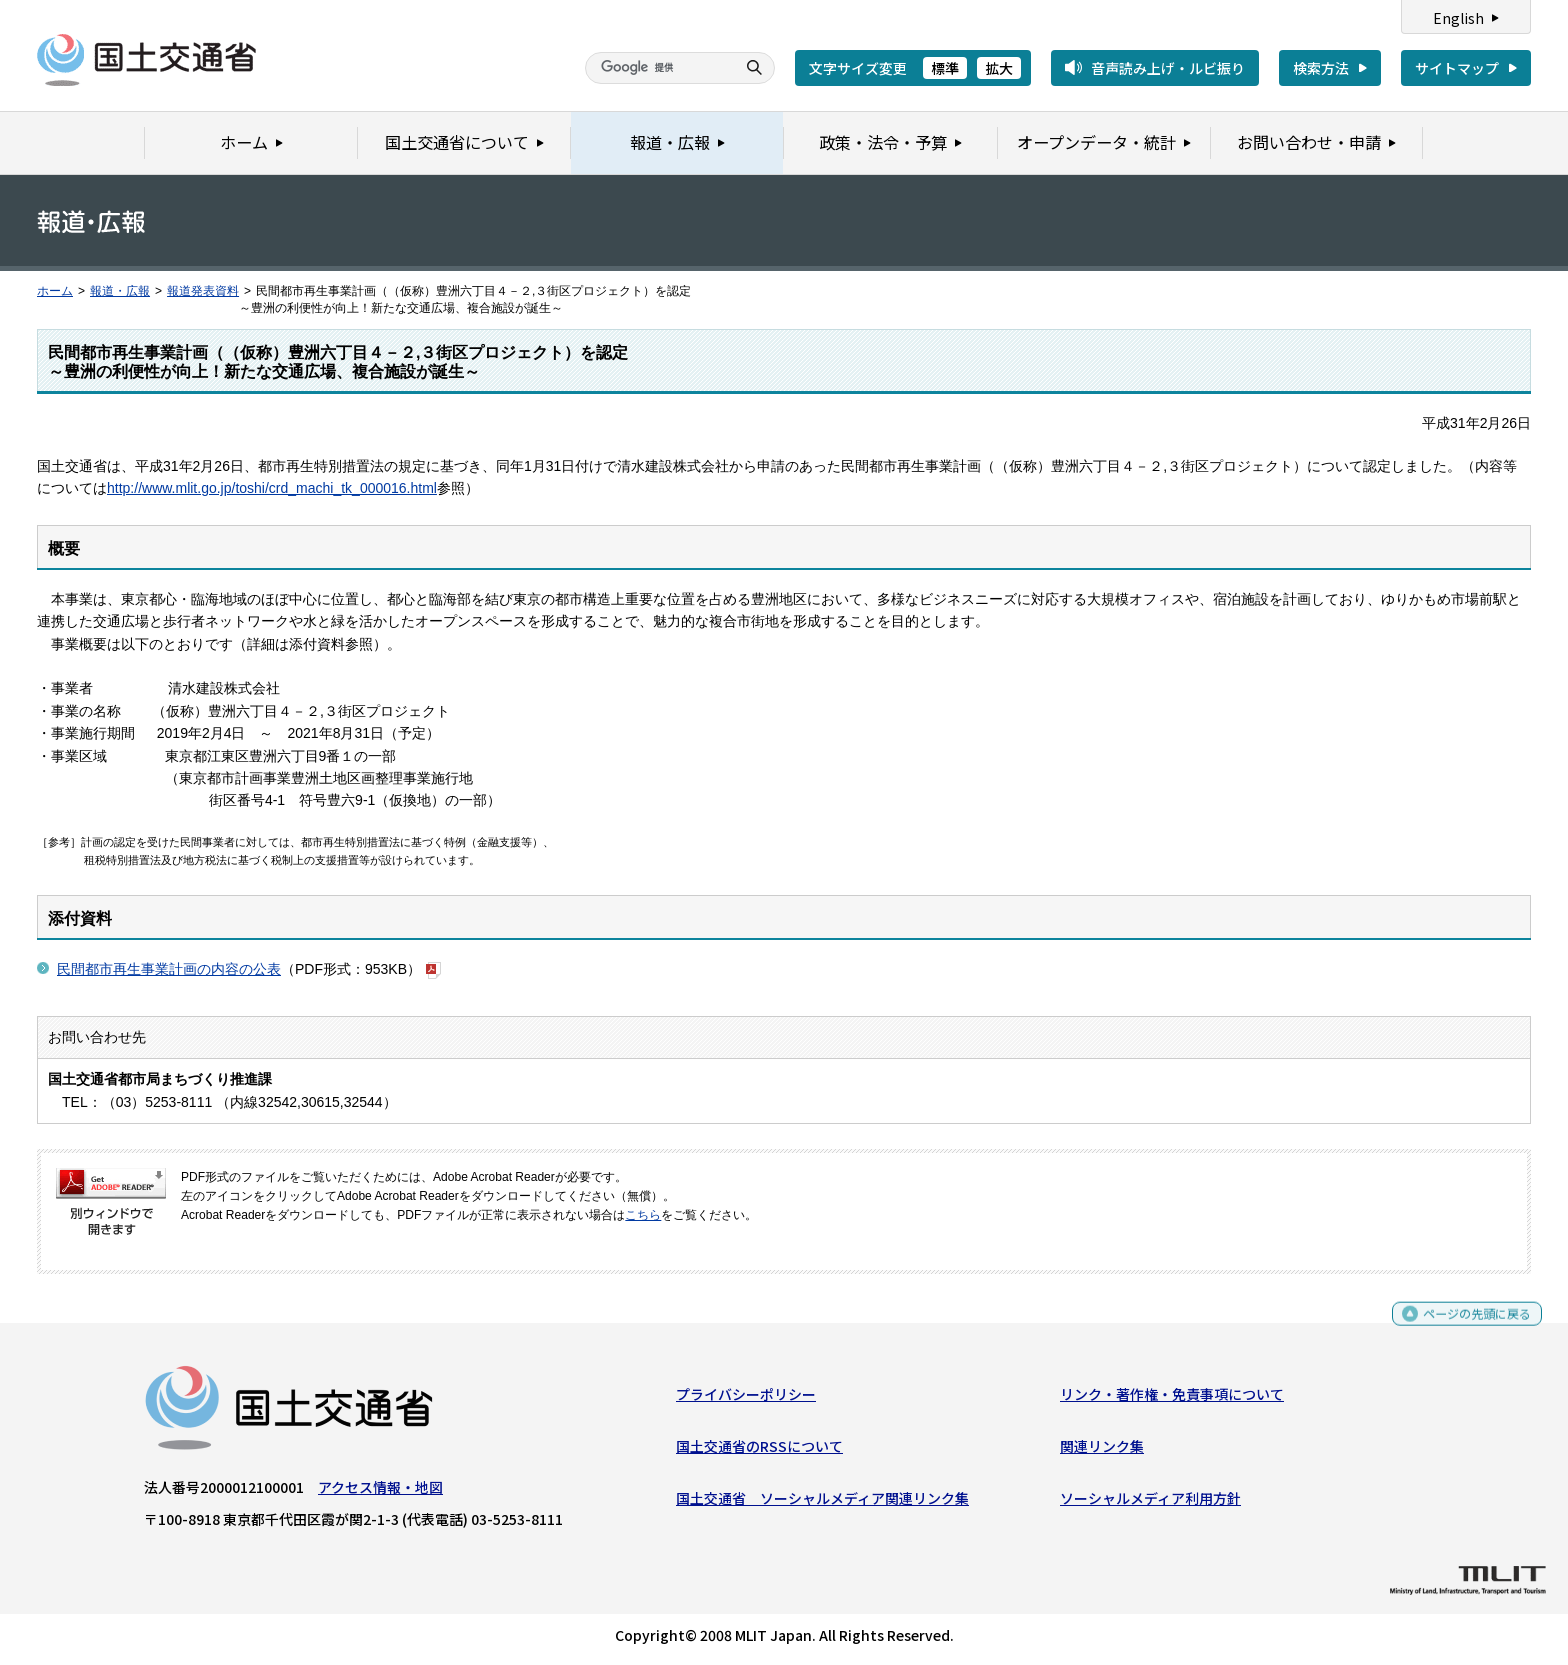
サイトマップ (1457, 68)
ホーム (55, 291)
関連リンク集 (1102, 1451)
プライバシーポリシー (746, 1398)
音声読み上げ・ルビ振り (1168, 68)
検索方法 (1321, 68)
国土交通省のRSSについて (759, 1451)
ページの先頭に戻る (1469, 1326)
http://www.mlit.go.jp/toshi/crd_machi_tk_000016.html (272, 488)
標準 (945, 68)
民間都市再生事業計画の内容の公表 (169, 969)
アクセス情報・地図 (380, 1491)
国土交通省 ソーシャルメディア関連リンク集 (822, 1503)
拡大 (999, 68)
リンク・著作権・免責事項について (1172, 1398)
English (1458, 18)
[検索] (658, 68)
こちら (643, 1215)
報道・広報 (120, 291)
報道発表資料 (203, 291)
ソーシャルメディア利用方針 (1150, 1503)
